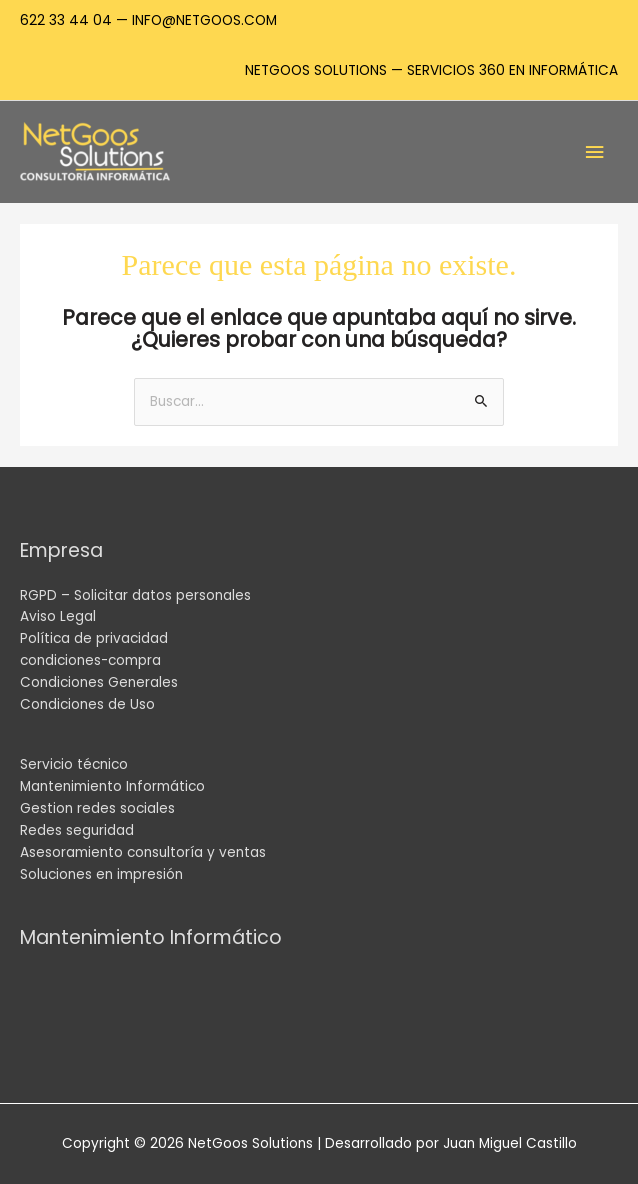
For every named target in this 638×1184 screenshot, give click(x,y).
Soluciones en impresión (101, 874)
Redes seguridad (77, 830)
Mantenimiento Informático (112, 786)
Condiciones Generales (99, 682)
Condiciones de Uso (87, 704)
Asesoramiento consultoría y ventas (143, 852)
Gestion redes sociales (97, 808)
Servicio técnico (74, 764)
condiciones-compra (90, 660)
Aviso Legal (58, 616)
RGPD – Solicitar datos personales (135, 595)
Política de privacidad (94, 638)
